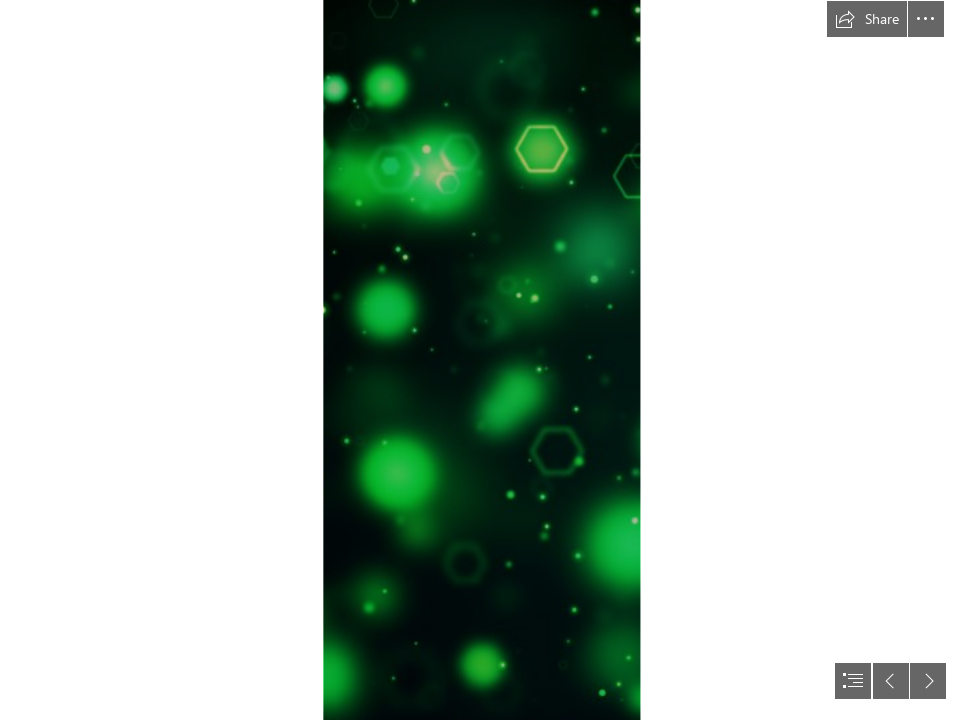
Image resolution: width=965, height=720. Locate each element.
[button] (867, 19)
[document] (482, 360)
